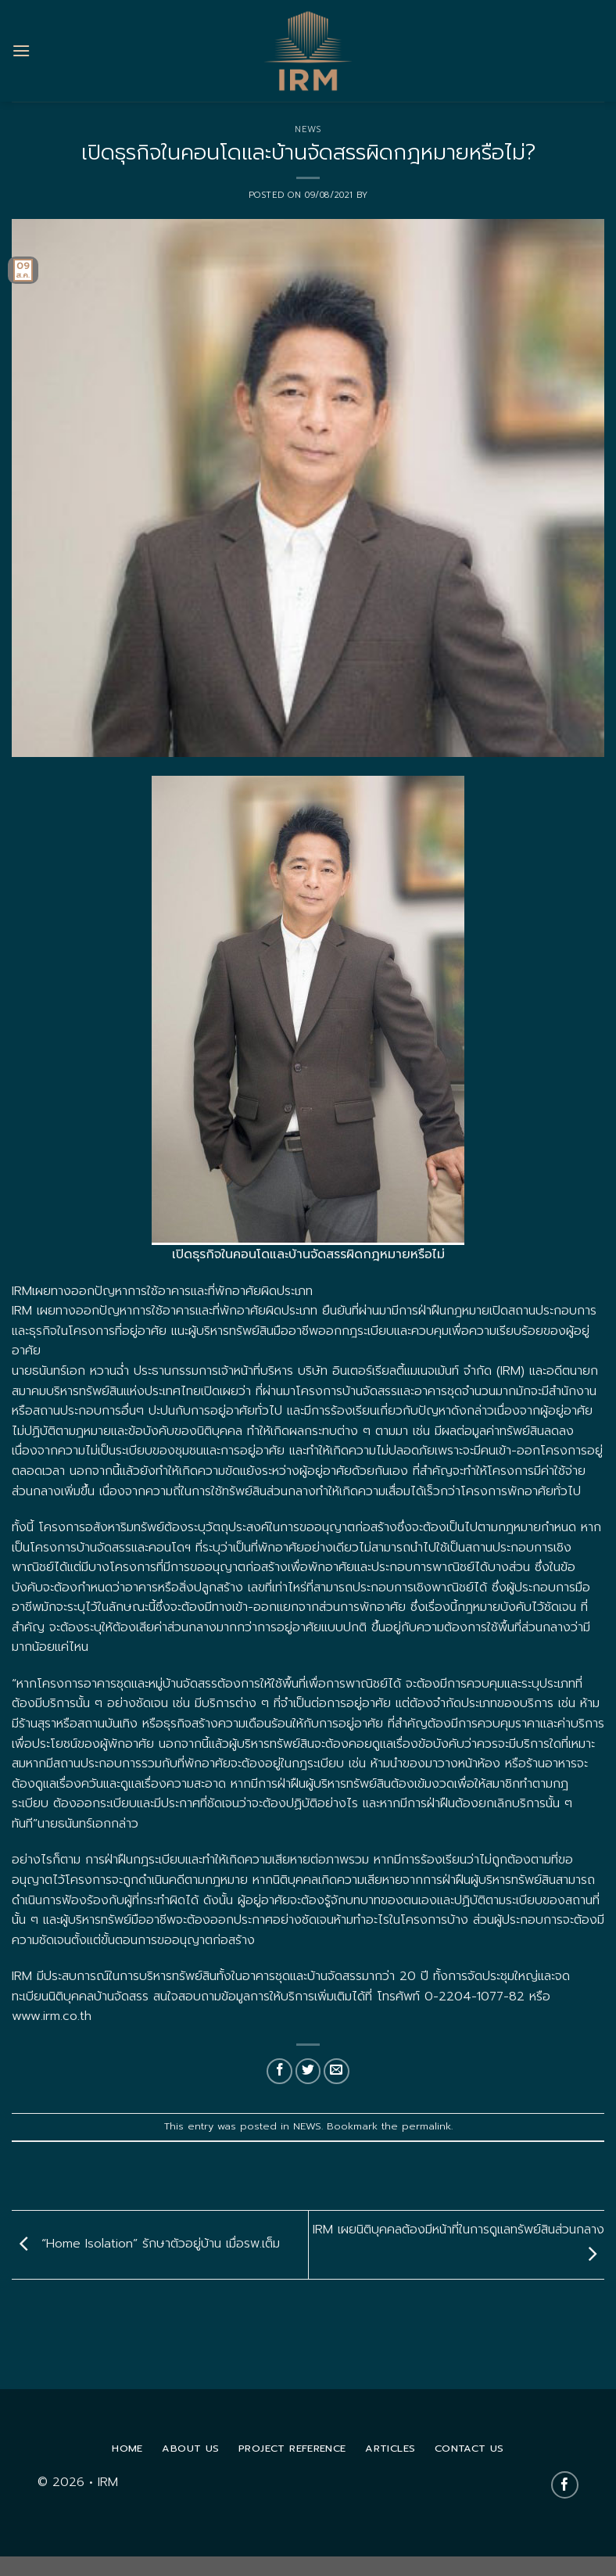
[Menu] (21, 50)
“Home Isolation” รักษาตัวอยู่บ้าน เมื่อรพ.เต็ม (146, 2244)
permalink (426, 2126)
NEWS (308, 129)
